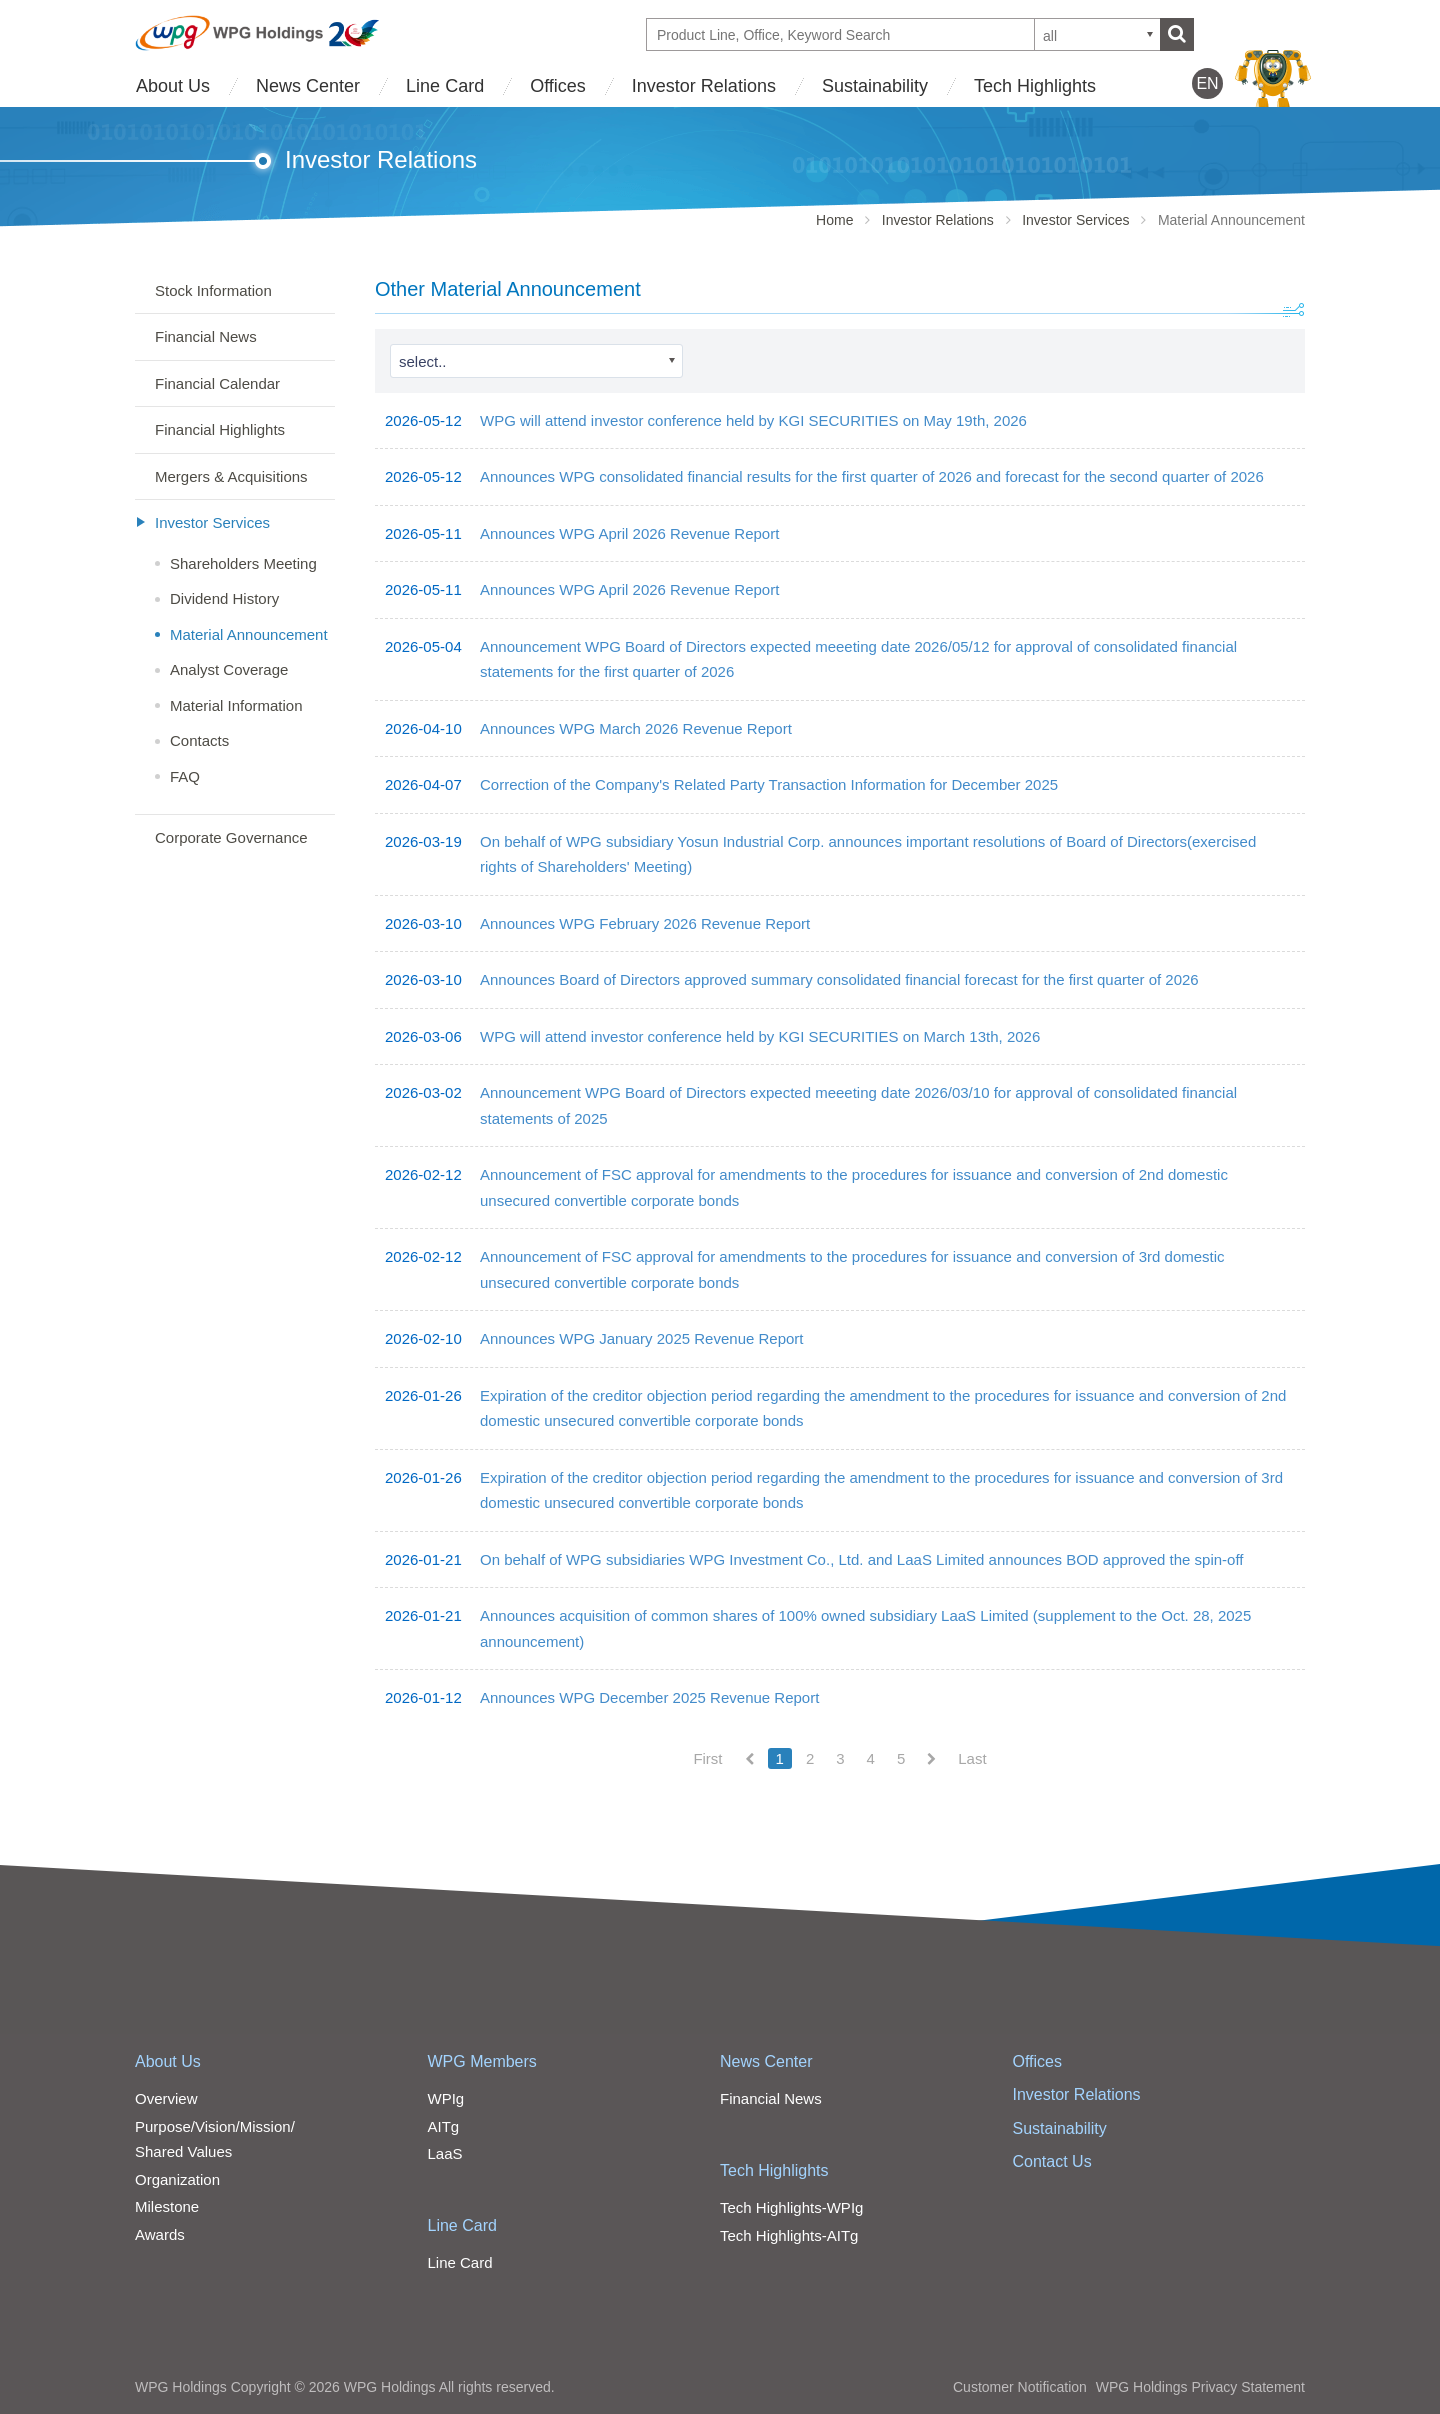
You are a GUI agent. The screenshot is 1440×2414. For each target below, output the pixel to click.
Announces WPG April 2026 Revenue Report (629, 533)
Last (972, 1758)
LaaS (445, 2153)
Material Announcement (249, 634)
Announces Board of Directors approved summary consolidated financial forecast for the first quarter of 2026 (839, 979)
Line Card (445, 86)
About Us (173, 86)
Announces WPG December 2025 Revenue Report (649, 1697)
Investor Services (1075, 220)
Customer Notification (1020, 2387)
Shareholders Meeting (243, 563)
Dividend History (224, 598)
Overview (166, 2098)
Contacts (199, 740)
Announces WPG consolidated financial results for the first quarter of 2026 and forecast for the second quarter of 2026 (872, 476)
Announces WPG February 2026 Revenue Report (645, 923)
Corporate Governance (231, 837)
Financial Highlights (220, 429)
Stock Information (213, 290)
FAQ (185, 776)
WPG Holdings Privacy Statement (1200, 2387)
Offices (558, 86)
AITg (444, 2126)
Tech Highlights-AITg (789, 2235)
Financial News (206, 336)
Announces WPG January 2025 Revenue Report (642, 1338)
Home (834, 220)
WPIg (446, 2098)
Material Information (236, 705)
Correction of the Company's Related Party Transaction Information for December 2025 (769, 784)
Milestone (167, 2206)
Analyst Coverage (229, 669)
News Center (308, 86)
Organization (177, 2179)
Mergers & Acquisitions (231, 476)
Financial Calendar (217, 383)
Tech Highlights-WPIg (791, 2207)
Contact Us (1052, 2161)
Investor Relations (704, 86)
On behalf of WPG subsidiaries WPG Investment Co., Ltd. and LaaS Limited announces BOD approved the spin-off (861, 1559)
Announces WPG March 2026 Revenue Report (636, 728)
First (707, 1758)
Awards (160, 2234)
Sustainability (875, 86)
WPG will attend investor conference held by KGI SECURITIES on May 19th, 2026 (753, 420)
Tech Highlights (1035, 86)
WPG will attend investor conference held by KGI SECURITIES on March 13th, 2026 (760, 1036)
